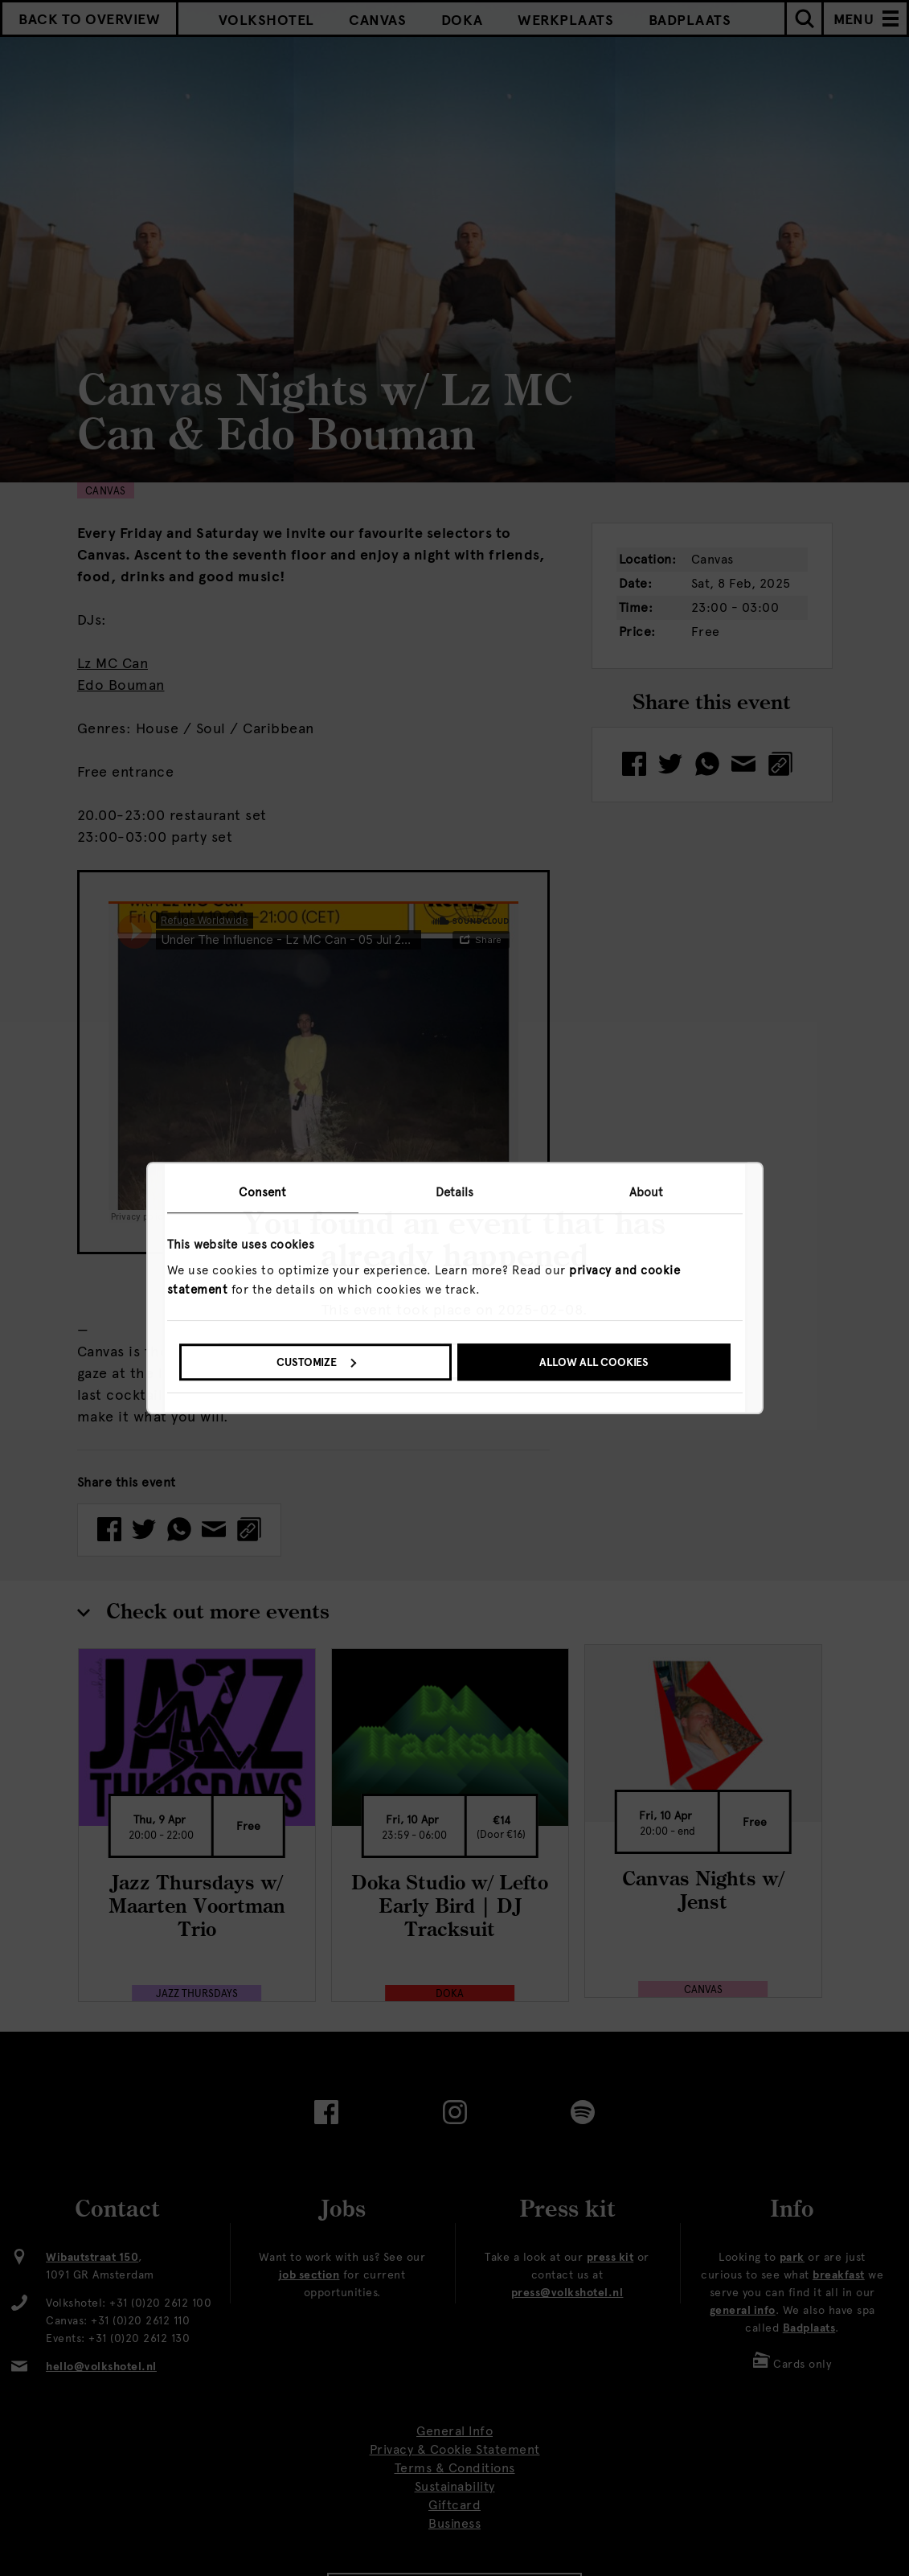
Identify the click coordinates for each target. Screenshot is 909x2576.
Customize (316, 1362)
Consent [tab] (262, 1192)
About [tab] (646, 1192)
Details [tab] (455, 1192)
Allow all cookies (594, 1362)
